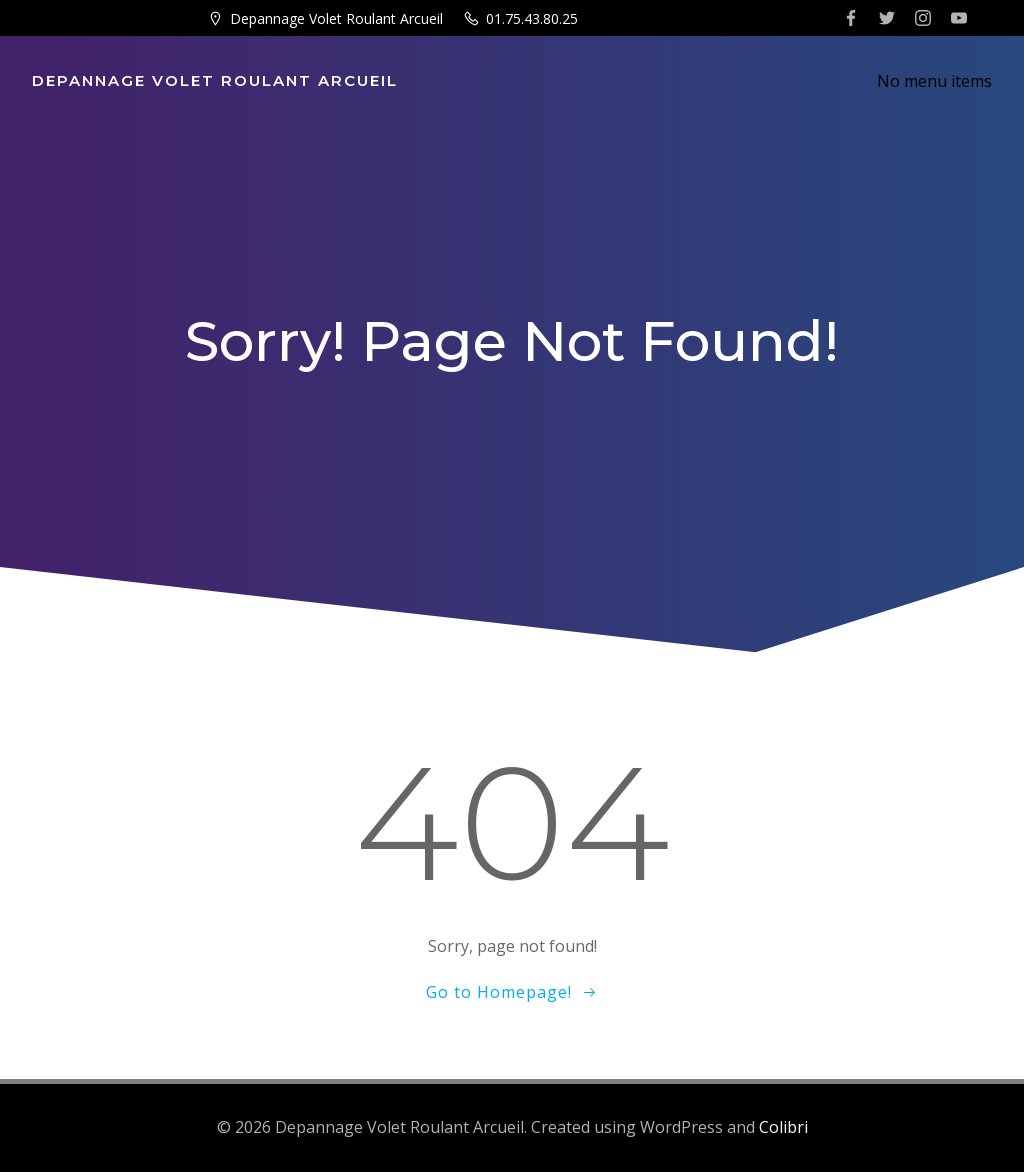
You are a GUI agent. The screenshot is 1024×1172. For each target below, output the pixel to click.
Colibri (783, 1127)
